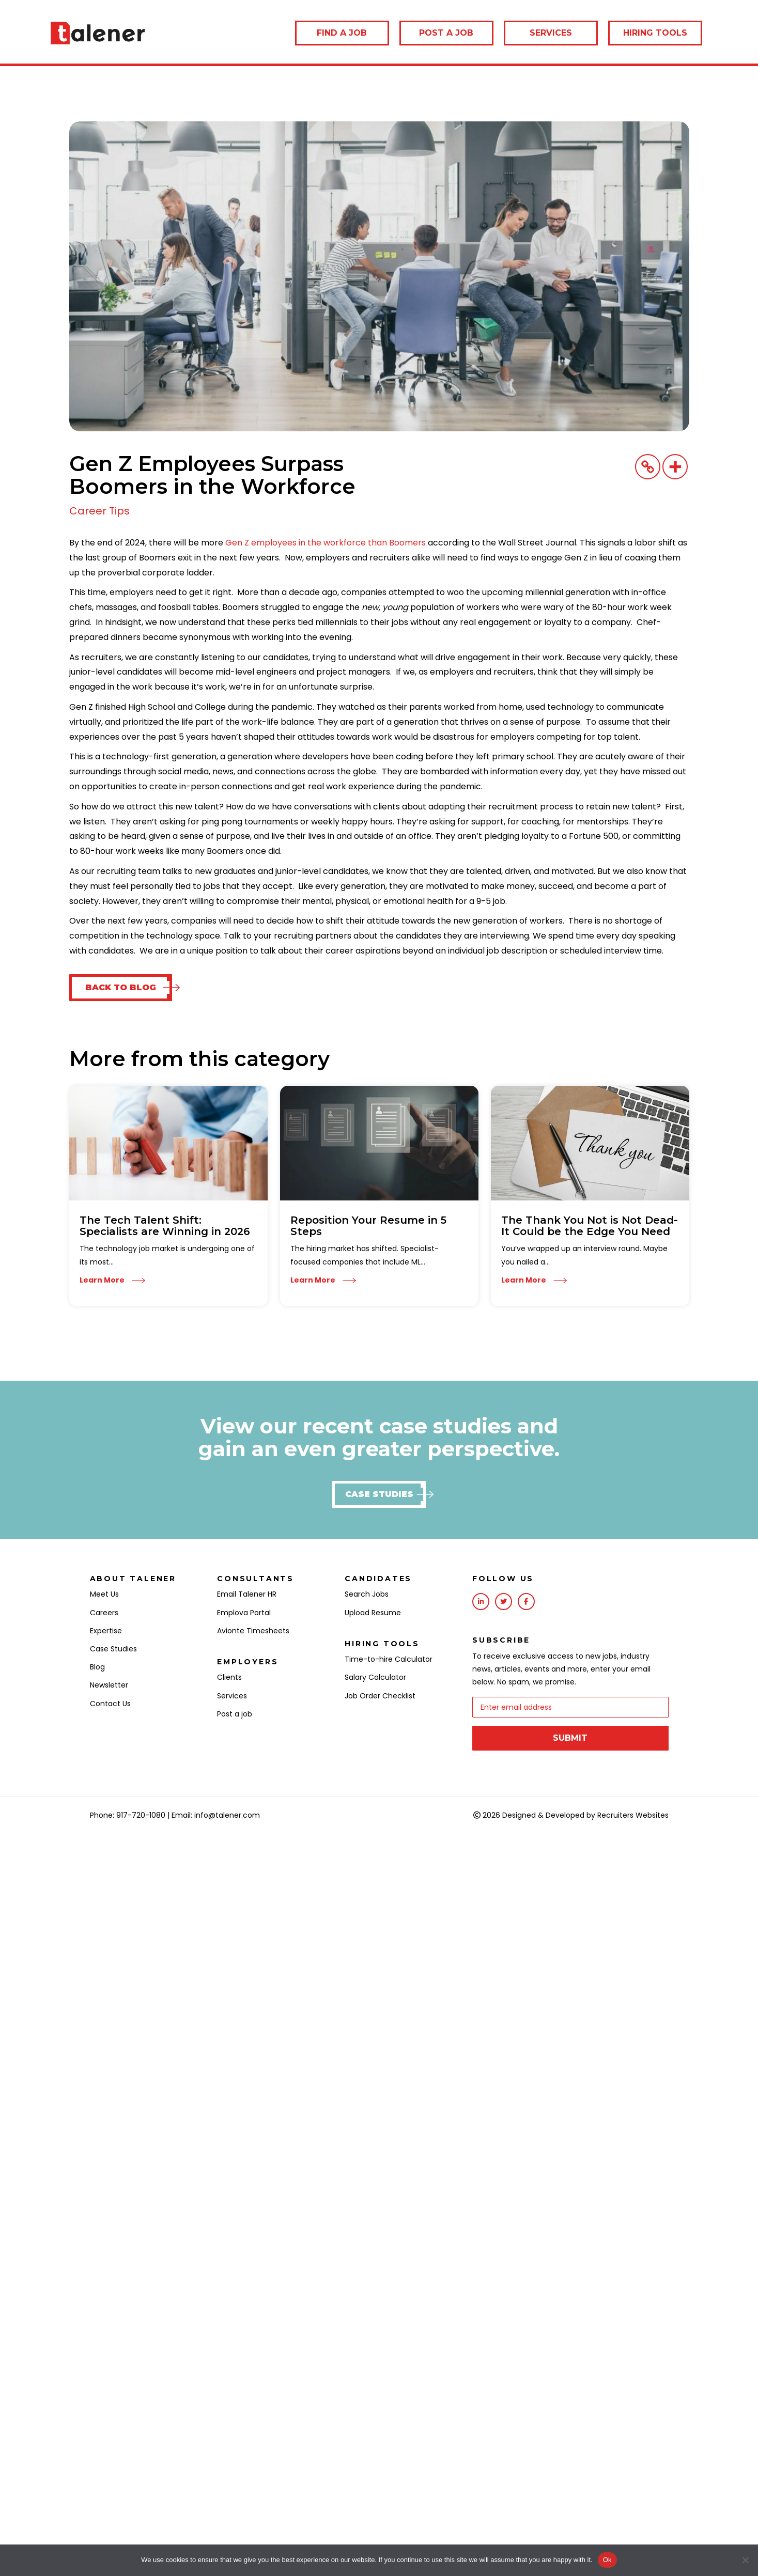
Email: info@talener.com (216, 1812)
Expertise (106, 1631)
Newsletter (109, 1685)
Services (232, 1696)
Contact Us (110, 1703)
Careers (104, 1612)
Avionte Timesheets (253, 1631)
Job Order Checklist (380, 1696)
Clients (229, 1677)
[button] (120, 987)
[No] (745, 2560)
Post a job (234, 1714)
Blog (97, 1667)
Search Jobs (367, 1594)
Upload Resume (373, 1612)
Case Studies (113, 1649)
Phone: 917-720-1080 (127, 1812)
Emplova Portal (244, 1612)
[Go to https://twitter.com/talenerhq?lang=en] (503, 1601)
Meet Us (104, 1594)
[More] (675, 466)
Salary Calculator (375, 1677)
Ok (607, 2560)
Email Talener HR (246, 1594)
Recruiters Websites (633, 1812)
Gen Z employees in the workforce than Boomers (325, 543)
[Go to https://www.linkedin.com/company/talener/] (480, 1601)
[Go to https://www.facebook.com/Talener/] (526, 1601)
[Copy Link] (647, 466)
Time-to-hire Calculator (388, 1659)
